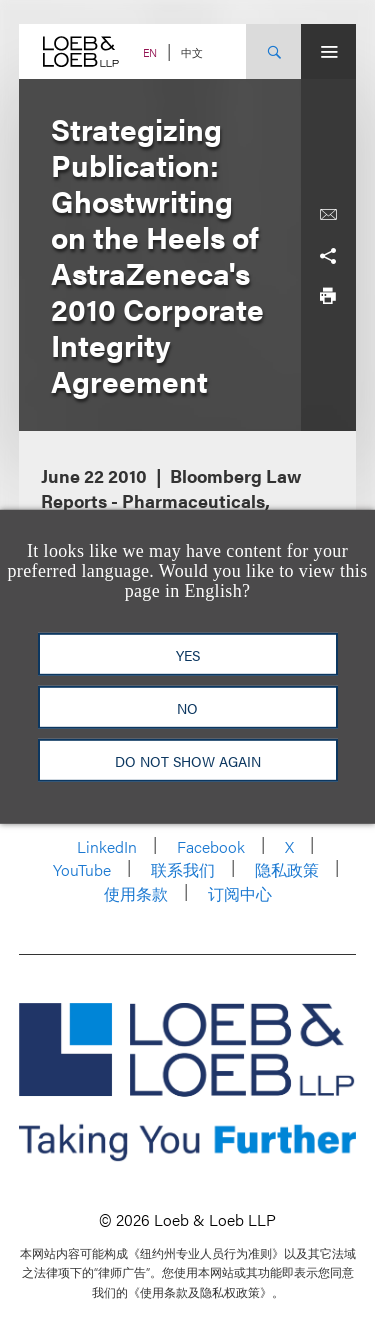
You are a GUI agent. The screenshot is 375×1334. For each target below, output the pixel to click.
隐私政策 (287, 869)
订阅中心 (240, 893)
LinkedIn (107, 846)
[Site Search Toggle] (273, 51)
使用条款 (136, 893)
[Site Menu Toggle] (328, 51)
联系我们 (183, 869)
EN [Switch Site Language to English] (150, 52)
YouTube (82, 869)
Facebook (211, 846)
